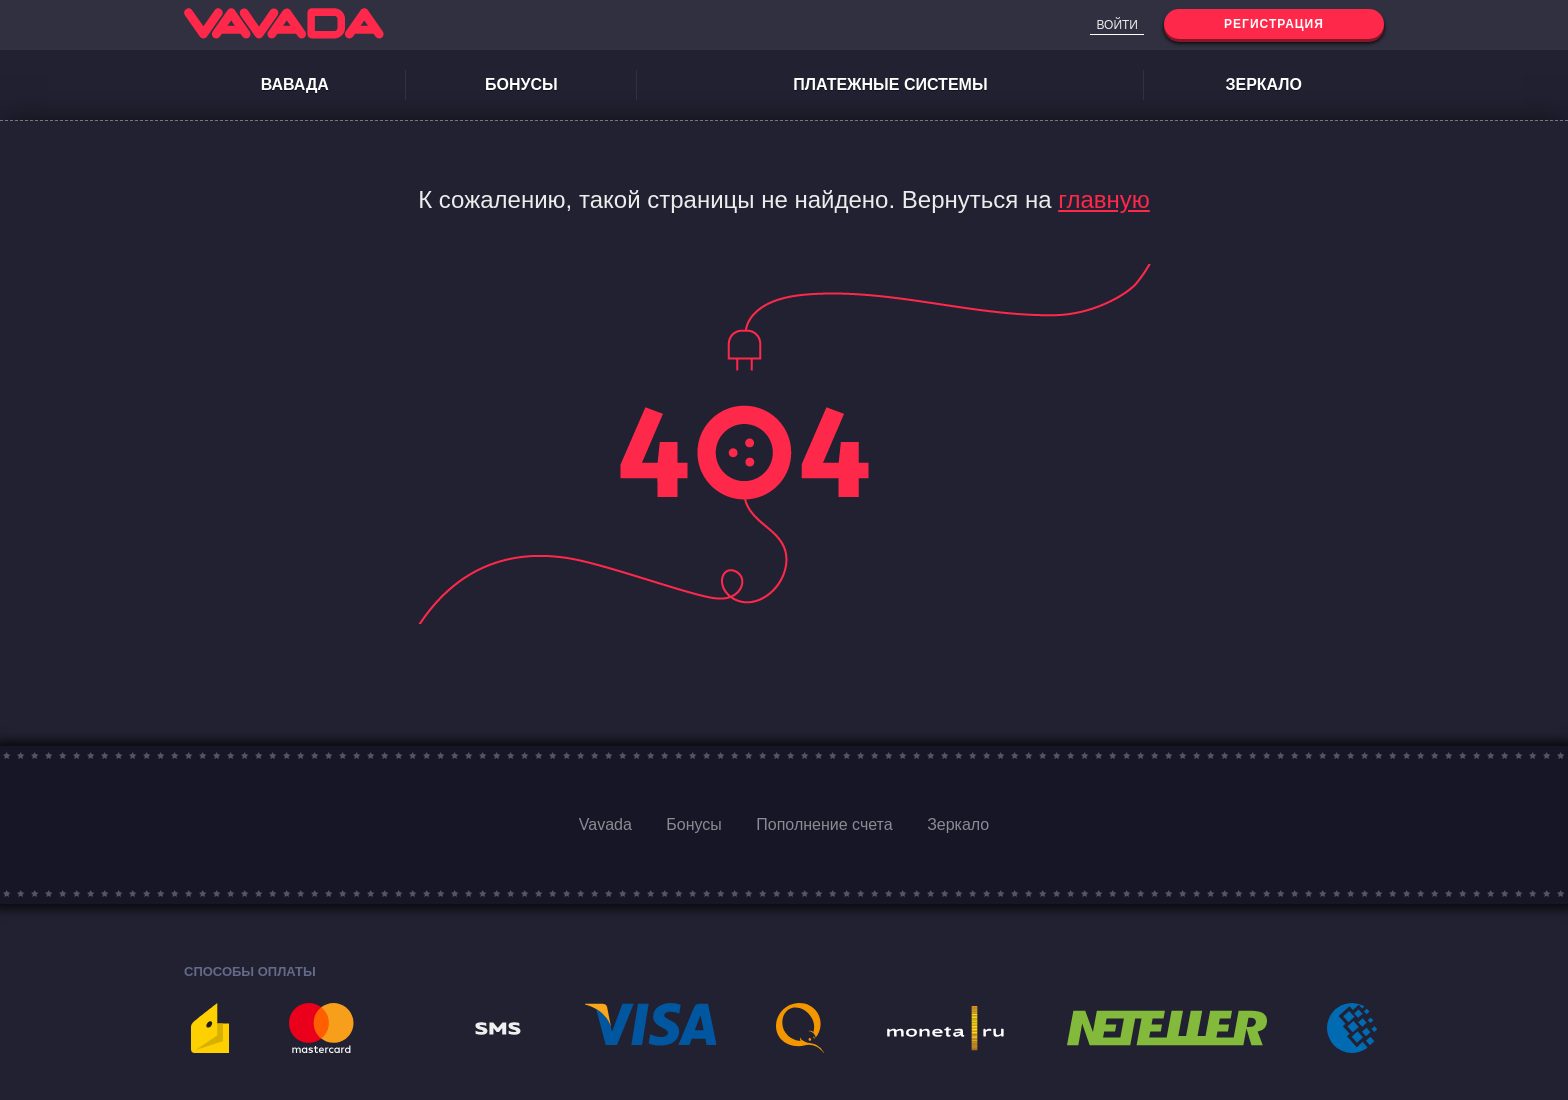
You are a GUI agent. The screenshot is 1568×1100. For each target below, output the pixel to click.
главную (1104, 199)
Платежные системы (890, 84)
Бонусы (521, 84)
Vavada (605, 824)
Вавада (295, 84)
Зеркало (1263, 84)
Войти (1117, 25)
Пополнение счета (824, 824)
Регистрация (1274, 24)
